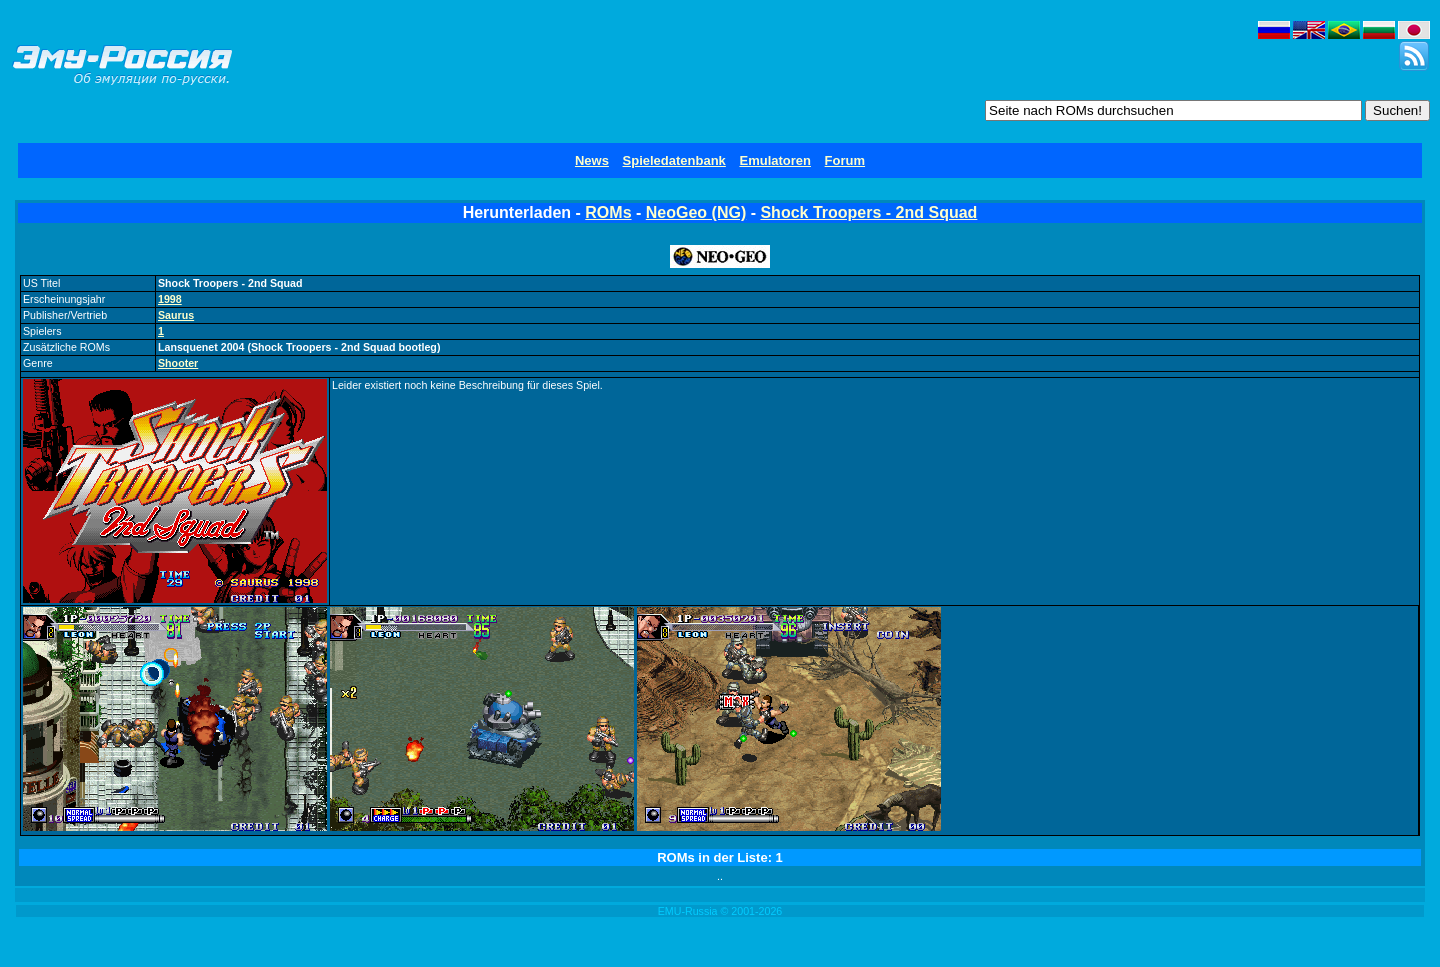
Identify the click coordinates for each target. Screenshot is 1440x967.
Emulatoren (775, 160)
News (592, 160)
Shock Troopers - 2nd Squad (868, 212)
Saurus (176, 315)
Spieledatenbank (674, 160)
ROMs (608, 212)
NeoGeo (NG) (696, 212)
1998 (170, 299)
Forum (845, 160)
